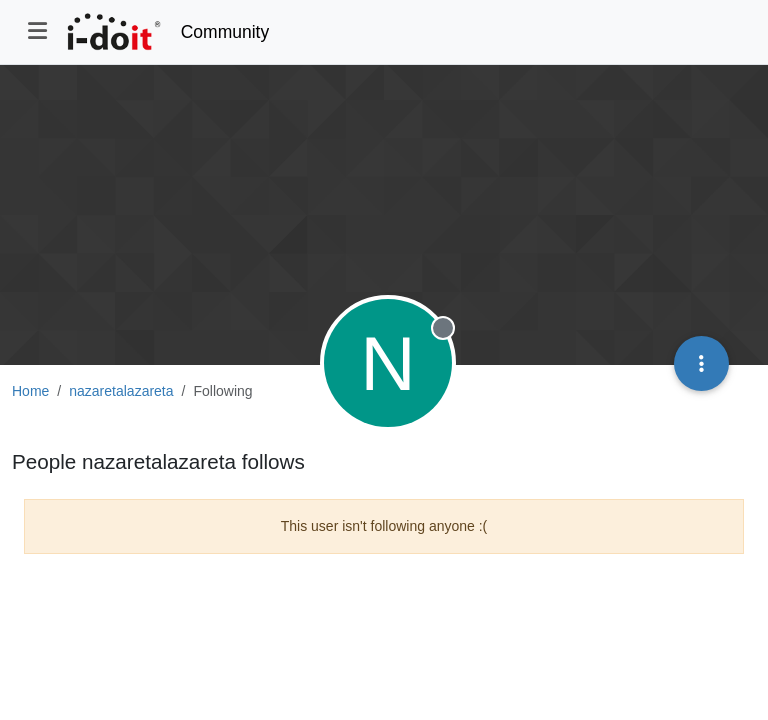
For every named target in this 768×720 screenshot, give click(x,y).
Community (225, 32)
